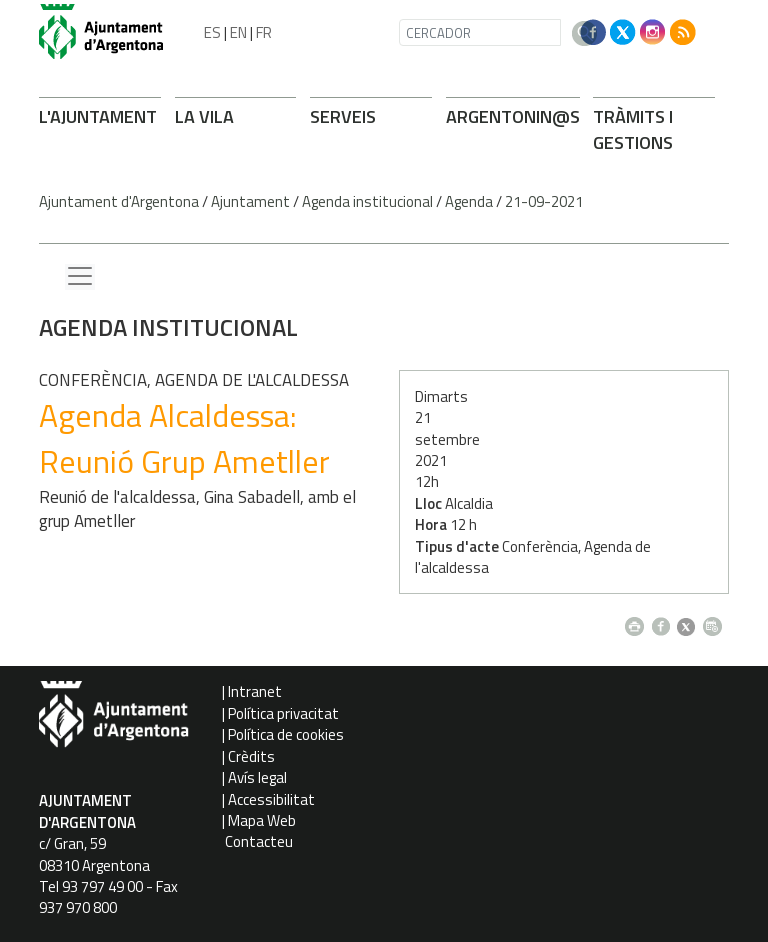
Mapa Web (262, 820)
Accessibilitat (271, 799)
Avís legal (257, 777)
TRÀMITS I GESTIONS (633, 129)
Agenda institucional (367, 201)
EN (238, 32)
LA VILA (204, 116)
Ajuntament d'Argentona (119, 201)
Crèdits (251, 756)
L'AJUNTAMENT (98, 116)
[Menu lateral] (80, 277)
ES (212, 32)
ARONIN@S (513, 116)
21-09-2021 (544, 201)
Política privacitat (283, 713)
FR (264, 32)
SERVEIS (343, 116)
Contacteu (259, 841)
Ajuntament (250, 201)
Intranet (255, 691)
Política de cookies (286, 734)
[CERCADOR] (480, 32)
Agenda (469, 201)
